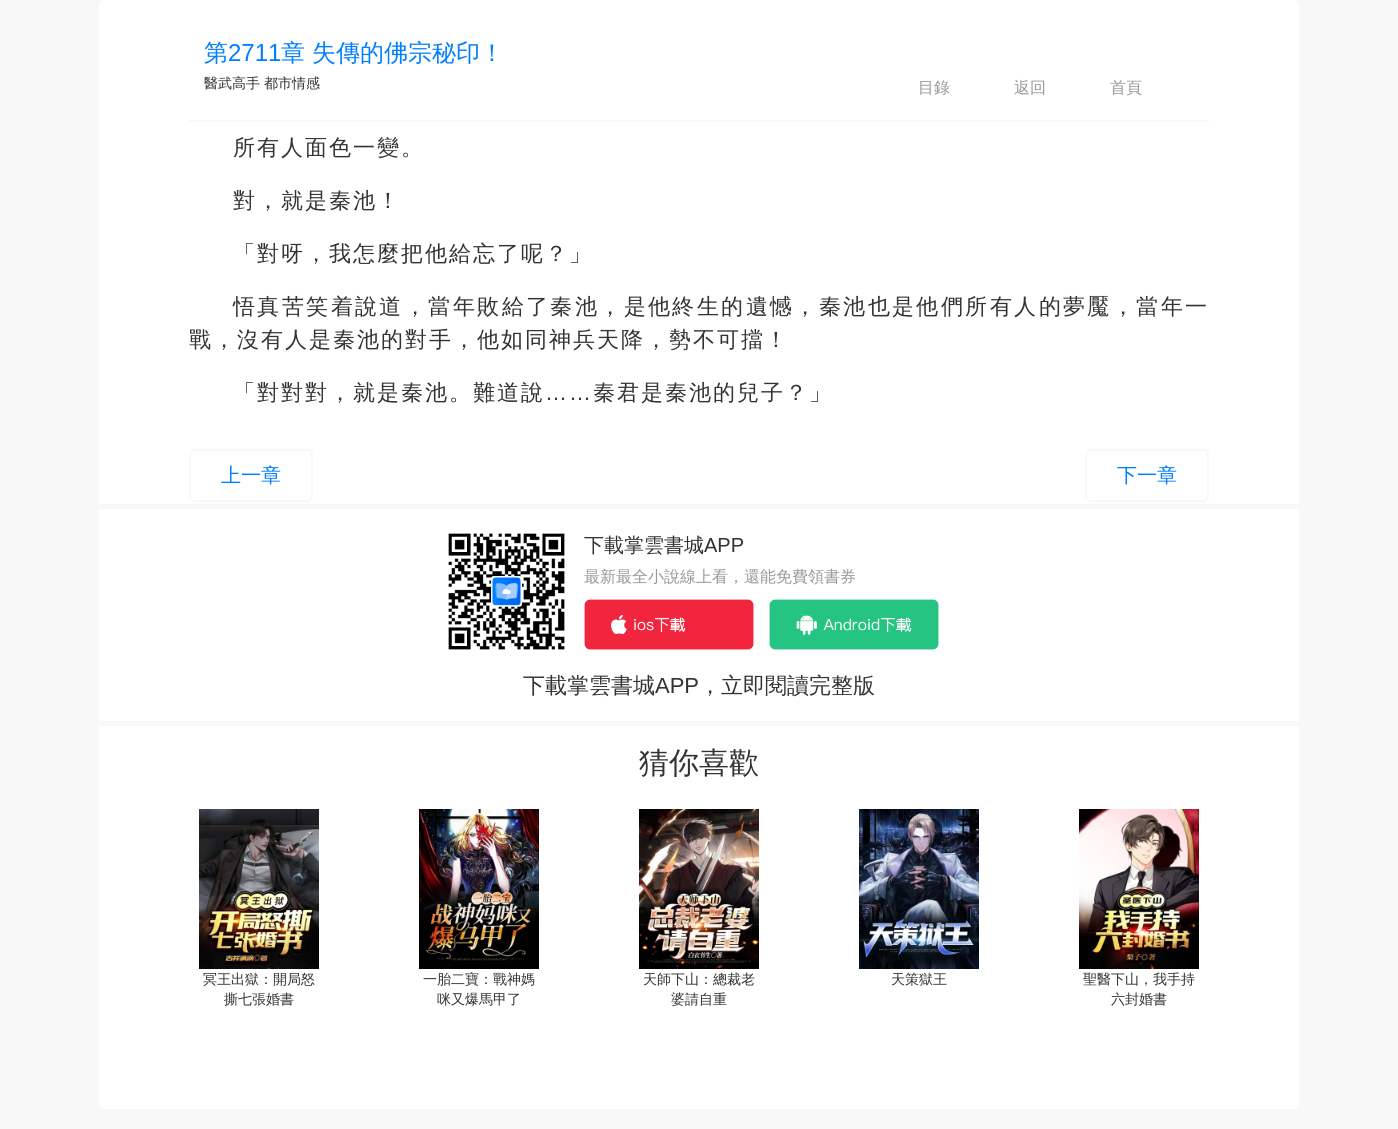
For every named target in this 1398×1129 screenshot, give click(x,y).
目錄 (917, 88)
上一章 (251, 475)
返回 (1013, 88)
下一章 (1147, 475)
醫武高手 (232, 83)
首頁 (1109, 88)
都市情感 (292, 83)
